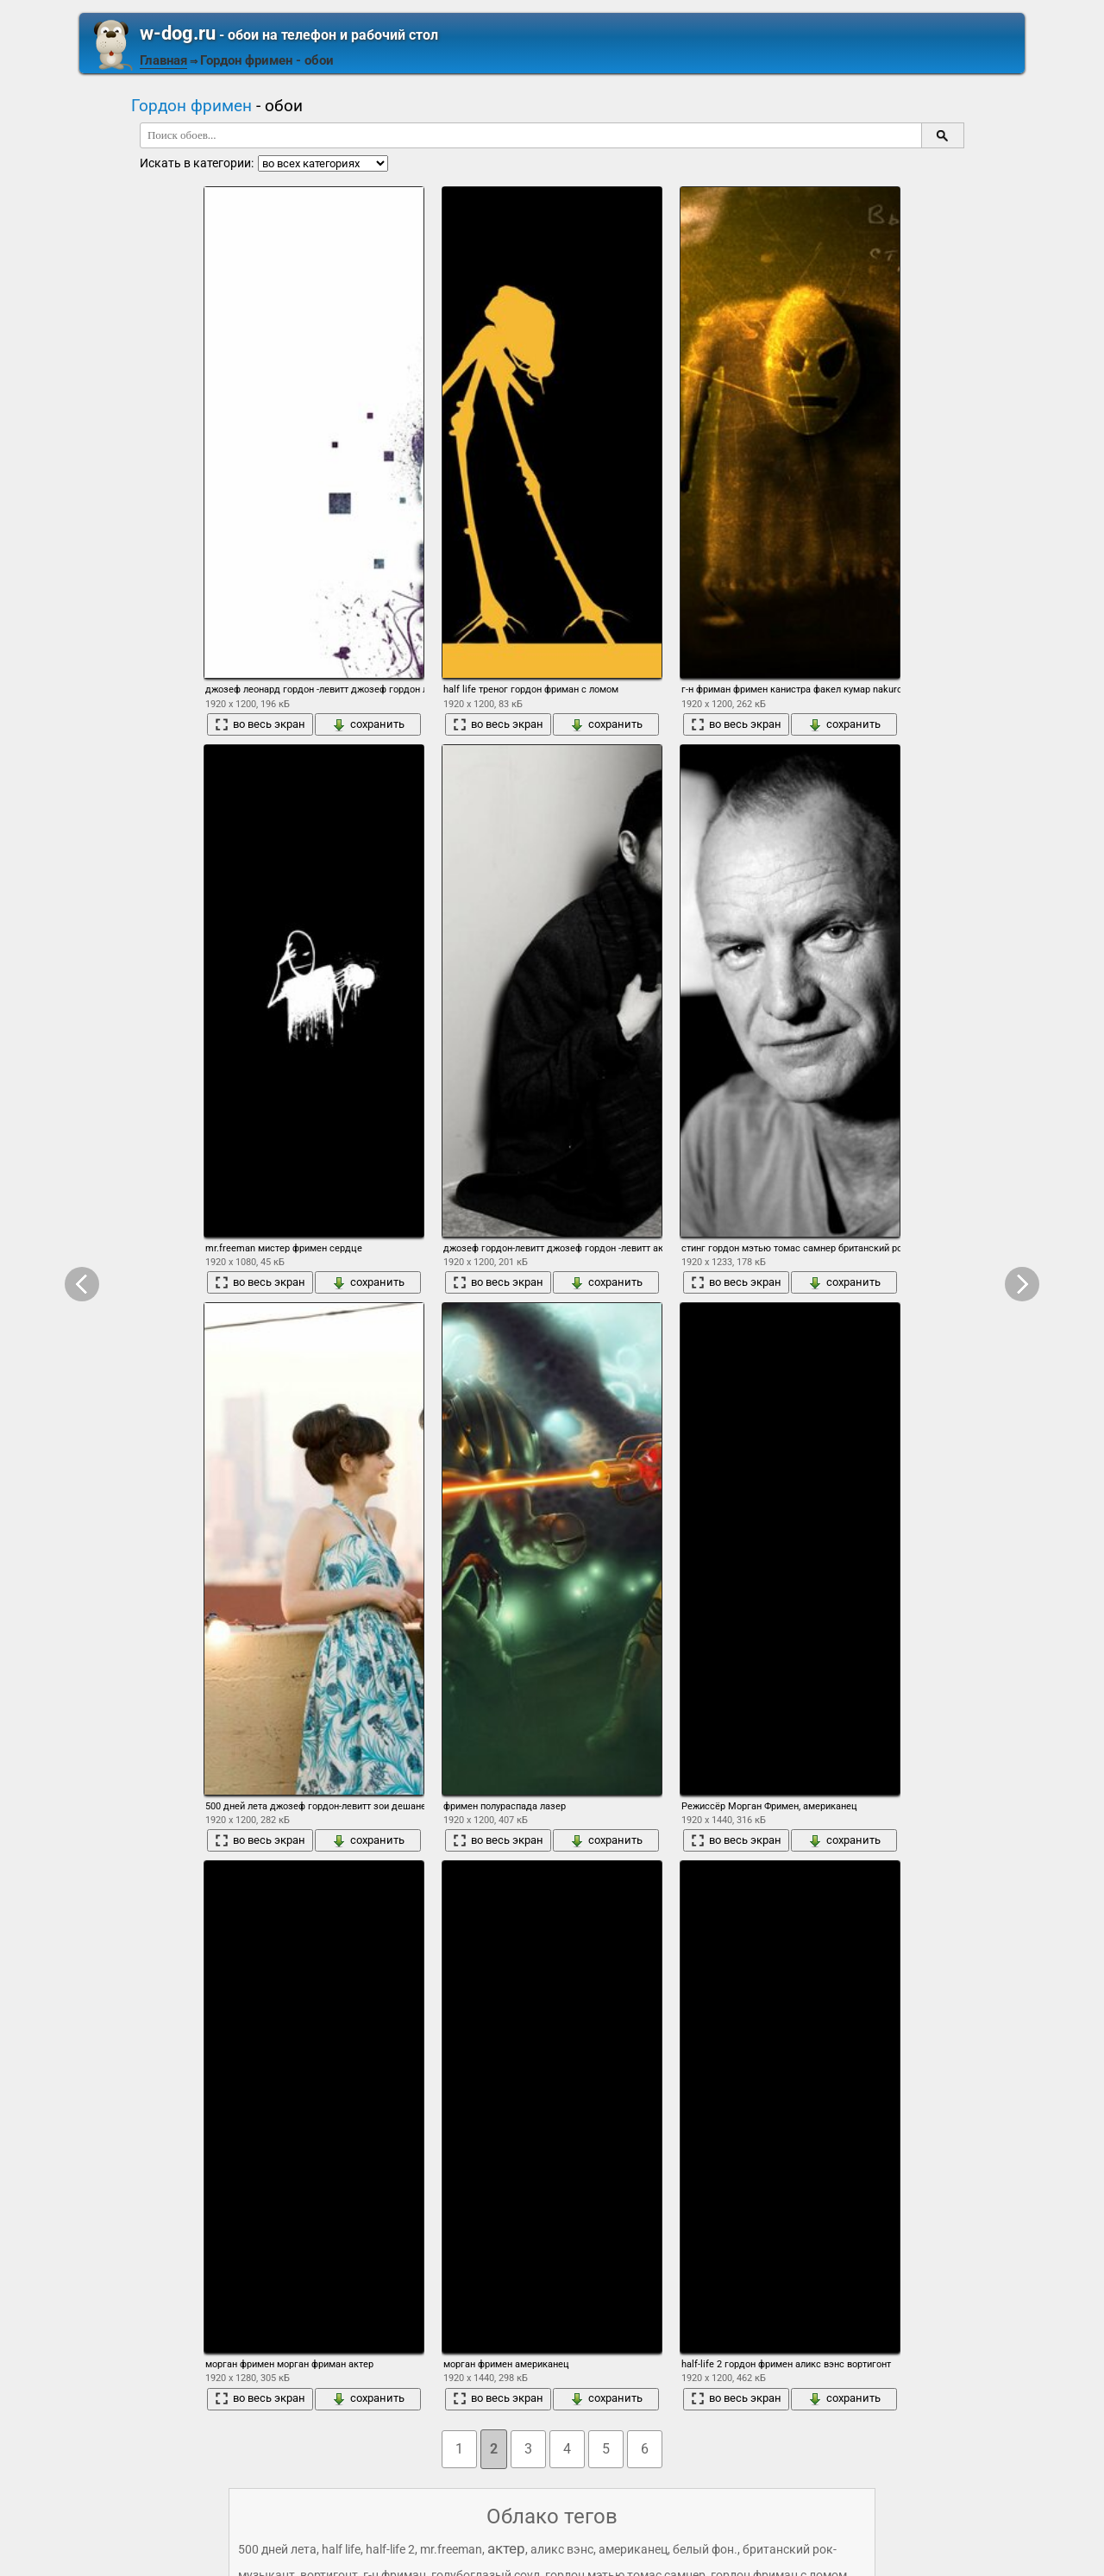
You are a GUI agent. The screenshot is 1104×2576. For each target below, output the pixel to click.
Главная (163, 60)
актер (506, 2548)
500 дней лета (277, 2549)
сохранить (368, 724)
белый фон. (705, 2549)
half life (341, 2549)
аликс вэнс (561, 2549)
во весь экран (260, 724)
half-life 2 (390, 2549)
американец (633, 2549)
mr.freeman (451, 2549)
